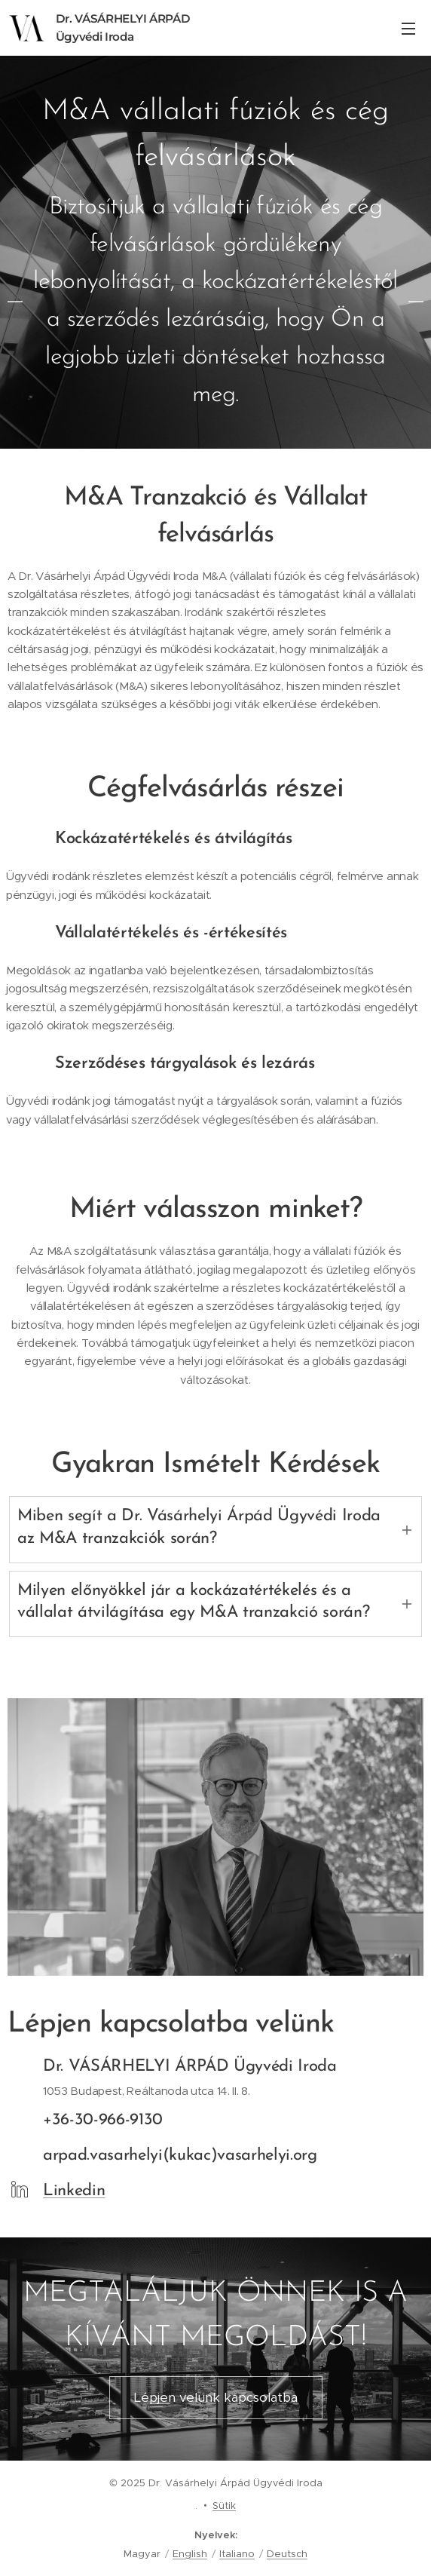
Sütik (224, 2505)
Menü (408, 28)
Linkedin (74, 2191)
